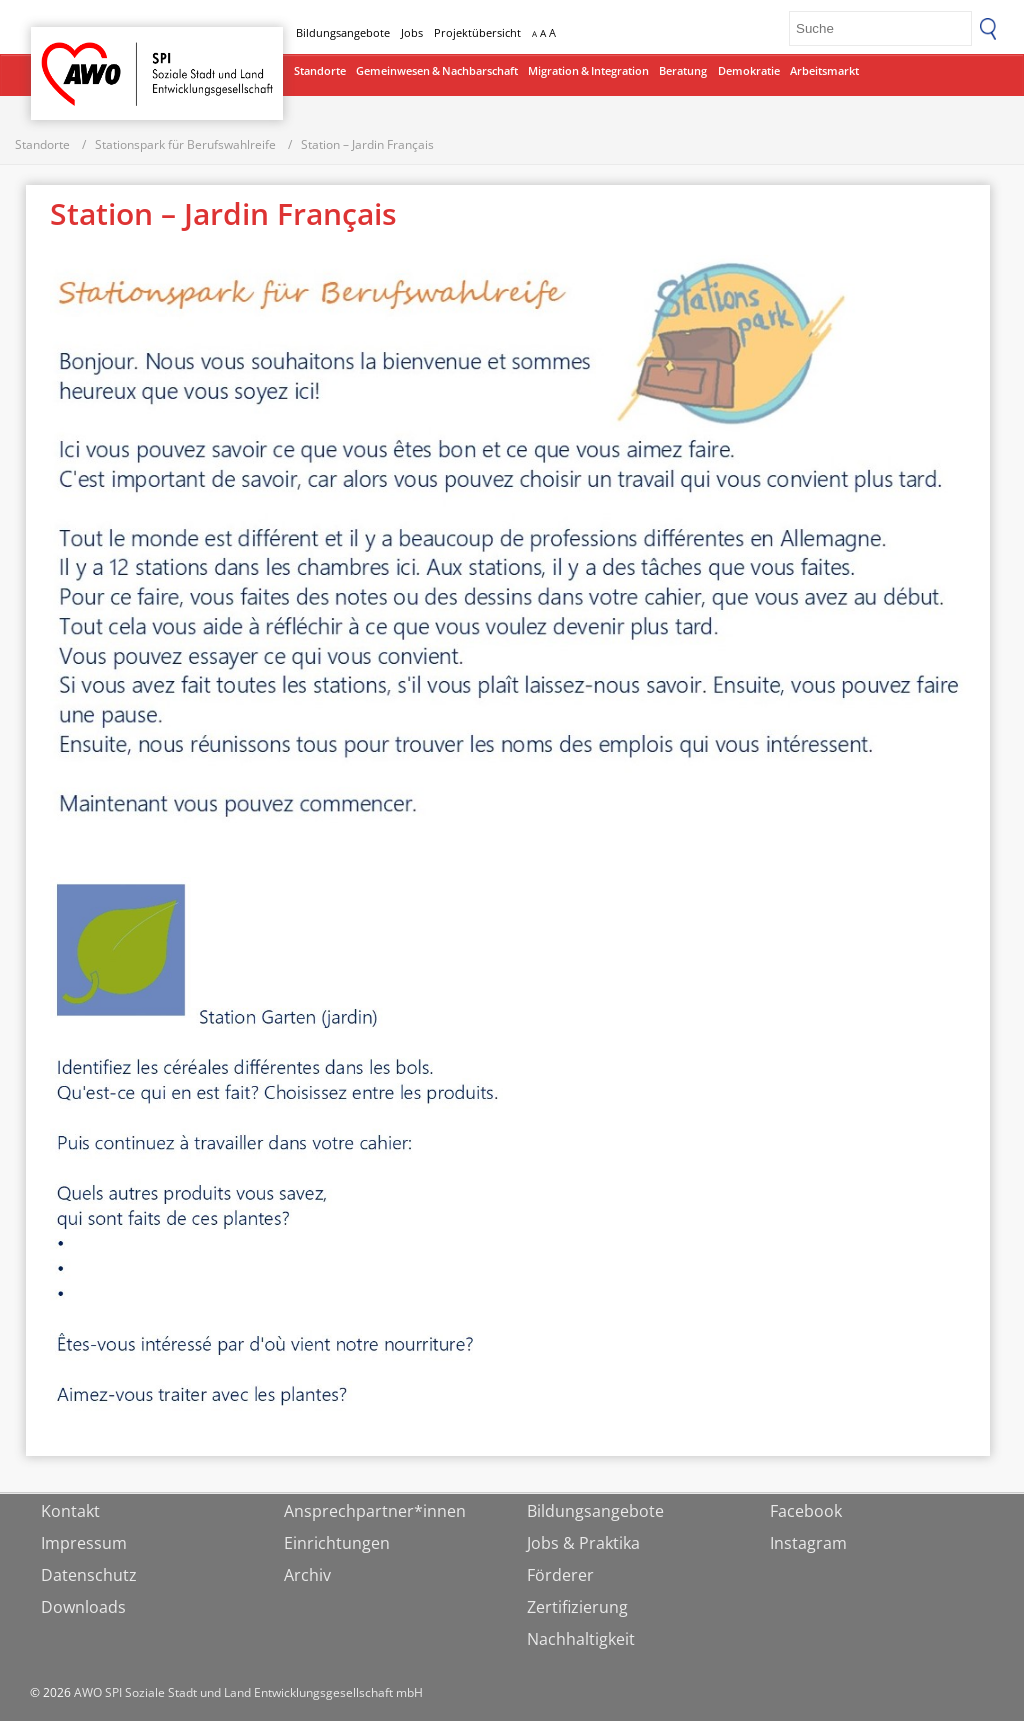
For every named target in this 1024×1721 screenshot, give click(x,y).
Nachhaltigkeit (581, 1639)
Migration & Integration (588, 70)
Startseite (83, 55)
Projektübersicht (477, 32)
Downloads (83, 1607)
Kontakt (70, 1511)
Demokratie (749, 70)
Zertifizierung (577, 1607)
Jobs (412, 32)
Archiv (307, 1575)
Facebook (806, 1511)
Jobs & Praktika (583, 1543)
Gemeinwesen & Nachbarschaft (437, 70)
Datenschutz (89, 1575)
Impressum (84, 1543)
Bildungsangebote (343, 32)
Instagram (808, 1543)
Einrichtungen (337, 1543)
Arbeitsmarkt (824, 70)
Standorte (320, 70)
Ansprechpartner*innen (375, 1511)
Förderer (560, 1575)
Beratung (683, 70)
